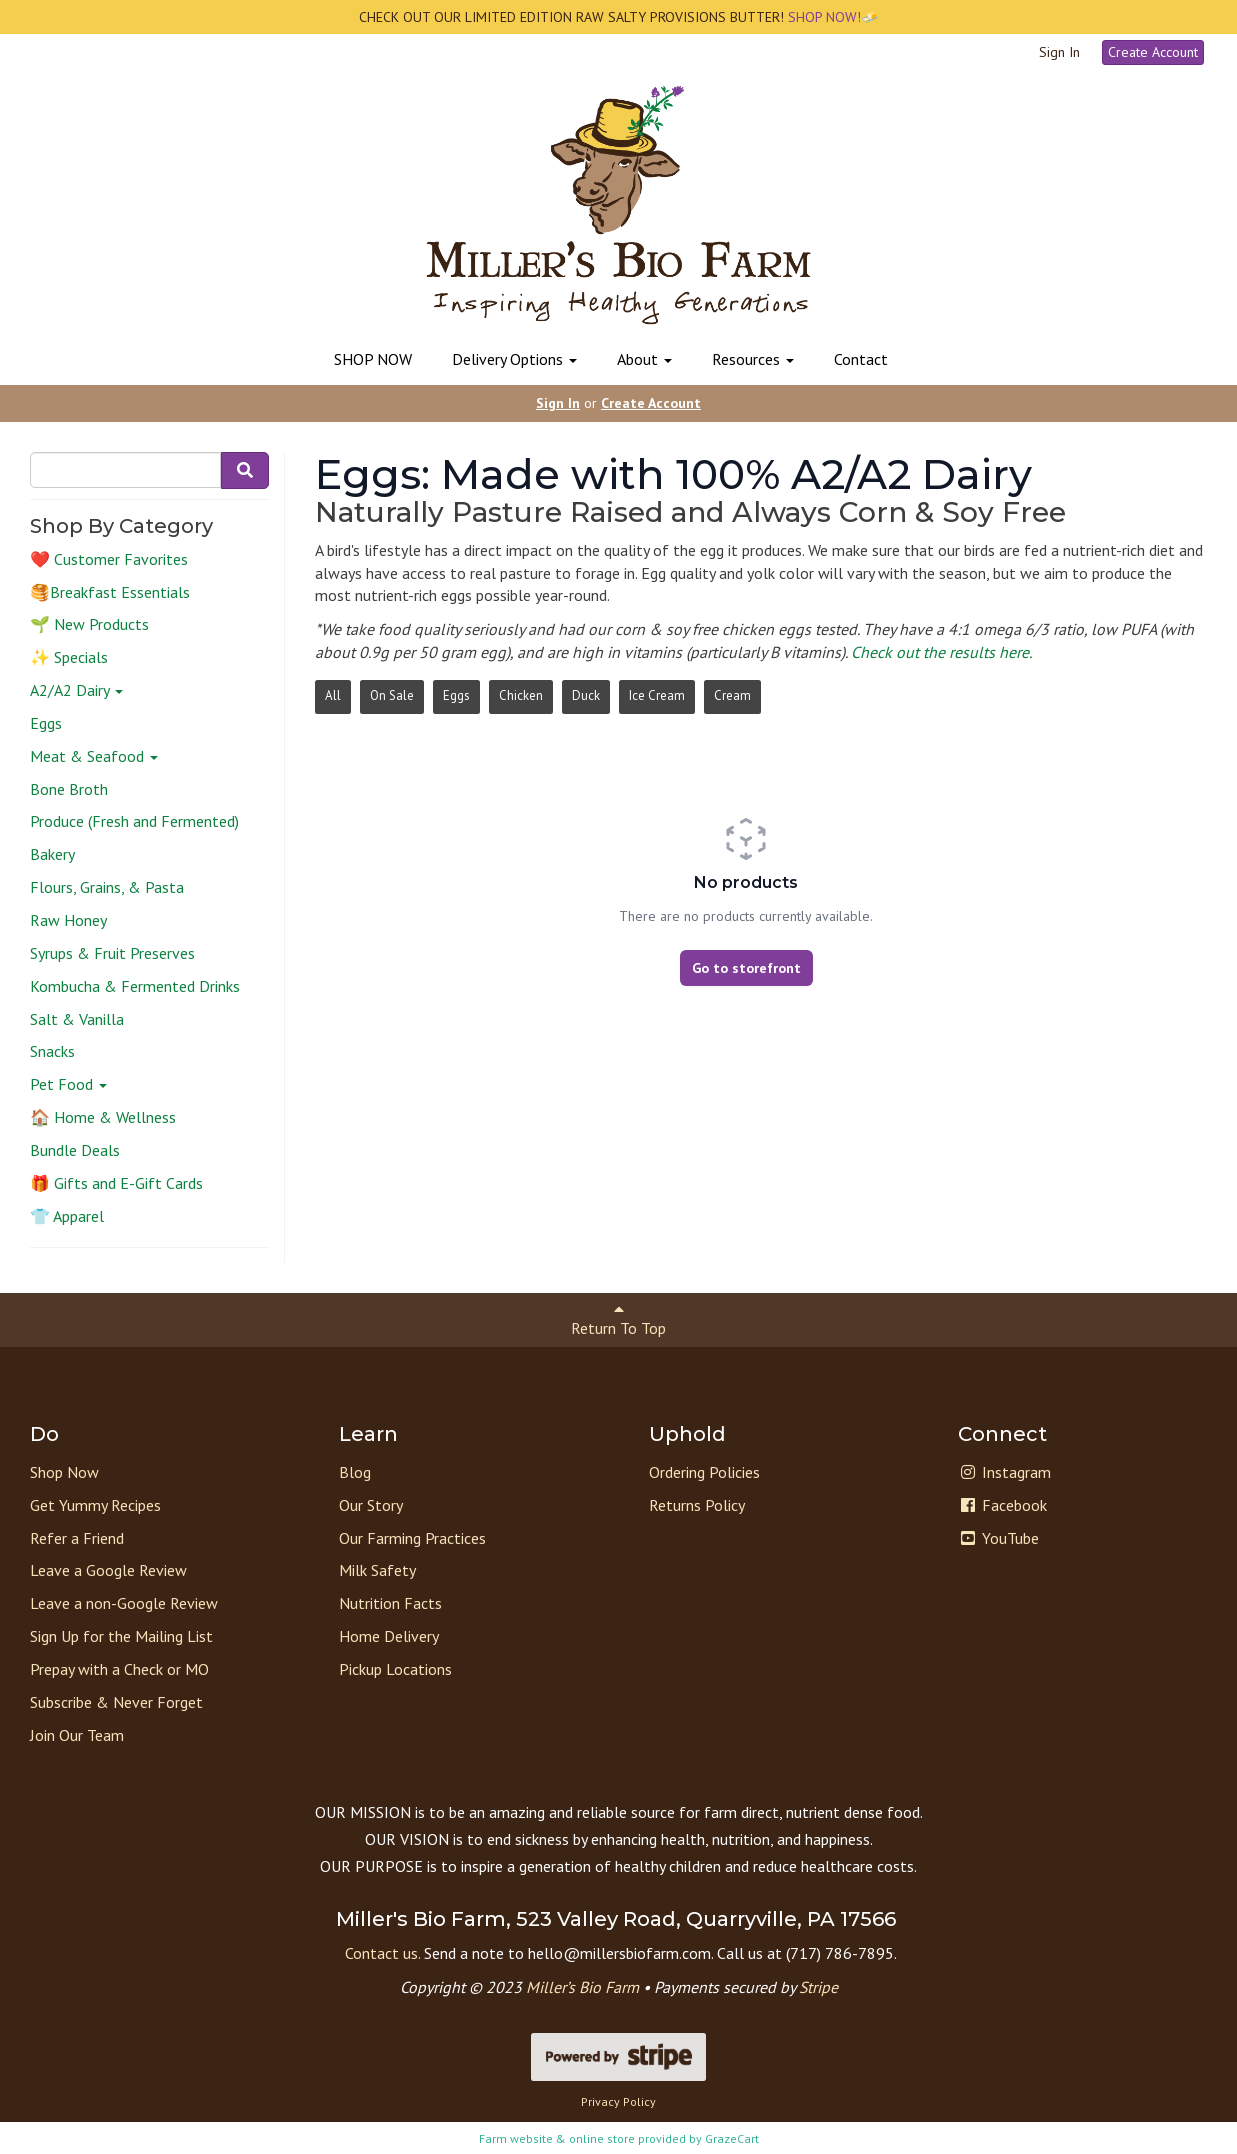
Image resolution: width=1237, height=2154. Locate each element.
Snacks (52, 1051)
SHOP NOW (373, 359)
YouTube (998, 1538)
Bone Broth (69, 789)
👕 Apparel (67, 1216)
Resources (753, 359)
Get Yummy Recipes (95, 1505)
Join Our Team (77, 1735)
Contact (861, 359)
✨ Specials (69, 657)
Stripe (818, 1987)
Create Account (1153, 52)
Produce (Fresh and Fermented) (134, 821)
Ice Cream (657, 695)
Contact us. (382, 1953)
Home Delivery (389, 1636)
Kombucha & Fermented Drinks (135, 986)
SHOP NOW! (822, 17)
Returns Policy (697, 1505)
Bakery (52, 854)
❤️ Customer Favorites (109, 559)
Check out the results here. (941, 652)
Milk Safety (377, 1570)
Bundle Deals (75, 1150)
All (333, 695)
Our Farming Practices (412, 1538)
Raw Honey (68, 920)
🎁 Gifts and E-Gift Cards (116, 1183)
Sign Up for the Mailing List (121, 1636)
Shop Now (64, 1472)
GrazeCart (732, 2138)
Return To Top (618, 1319)
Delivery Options (514, 359)
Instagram (1004, 1472)
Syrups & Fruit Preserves (112, 953)
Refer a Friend (77, 1538)
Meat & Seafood (94, 756)
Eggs (46, 723)
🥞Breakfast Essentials (110, 592)
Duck (586, 695)
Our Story (371, 1505)
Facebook (1002, 1505)
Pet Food (68, 1084)
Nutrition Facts (390, 1603)
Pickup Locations (395, 1669)
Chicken (521, 695)
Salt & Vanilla (77, 1019)
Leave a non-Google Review (124, 1603)
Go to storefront (746, 968)
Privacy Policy (618, 2101)
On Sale (392, 695)
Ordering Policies (704, 1472)
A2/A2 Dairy (76, 690)
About (644, 359)
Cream (732, 695)
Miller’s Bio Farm (582, 1987)
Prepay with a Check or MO (119, 1669)
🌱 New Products (89, 624)
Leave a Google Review (108, 1570)
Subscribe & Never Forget (116, 1702)
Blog (355, 1472)
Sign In (1059, 52)
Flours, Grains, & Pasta (107, 887)
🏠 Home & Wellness (103, 1117)
